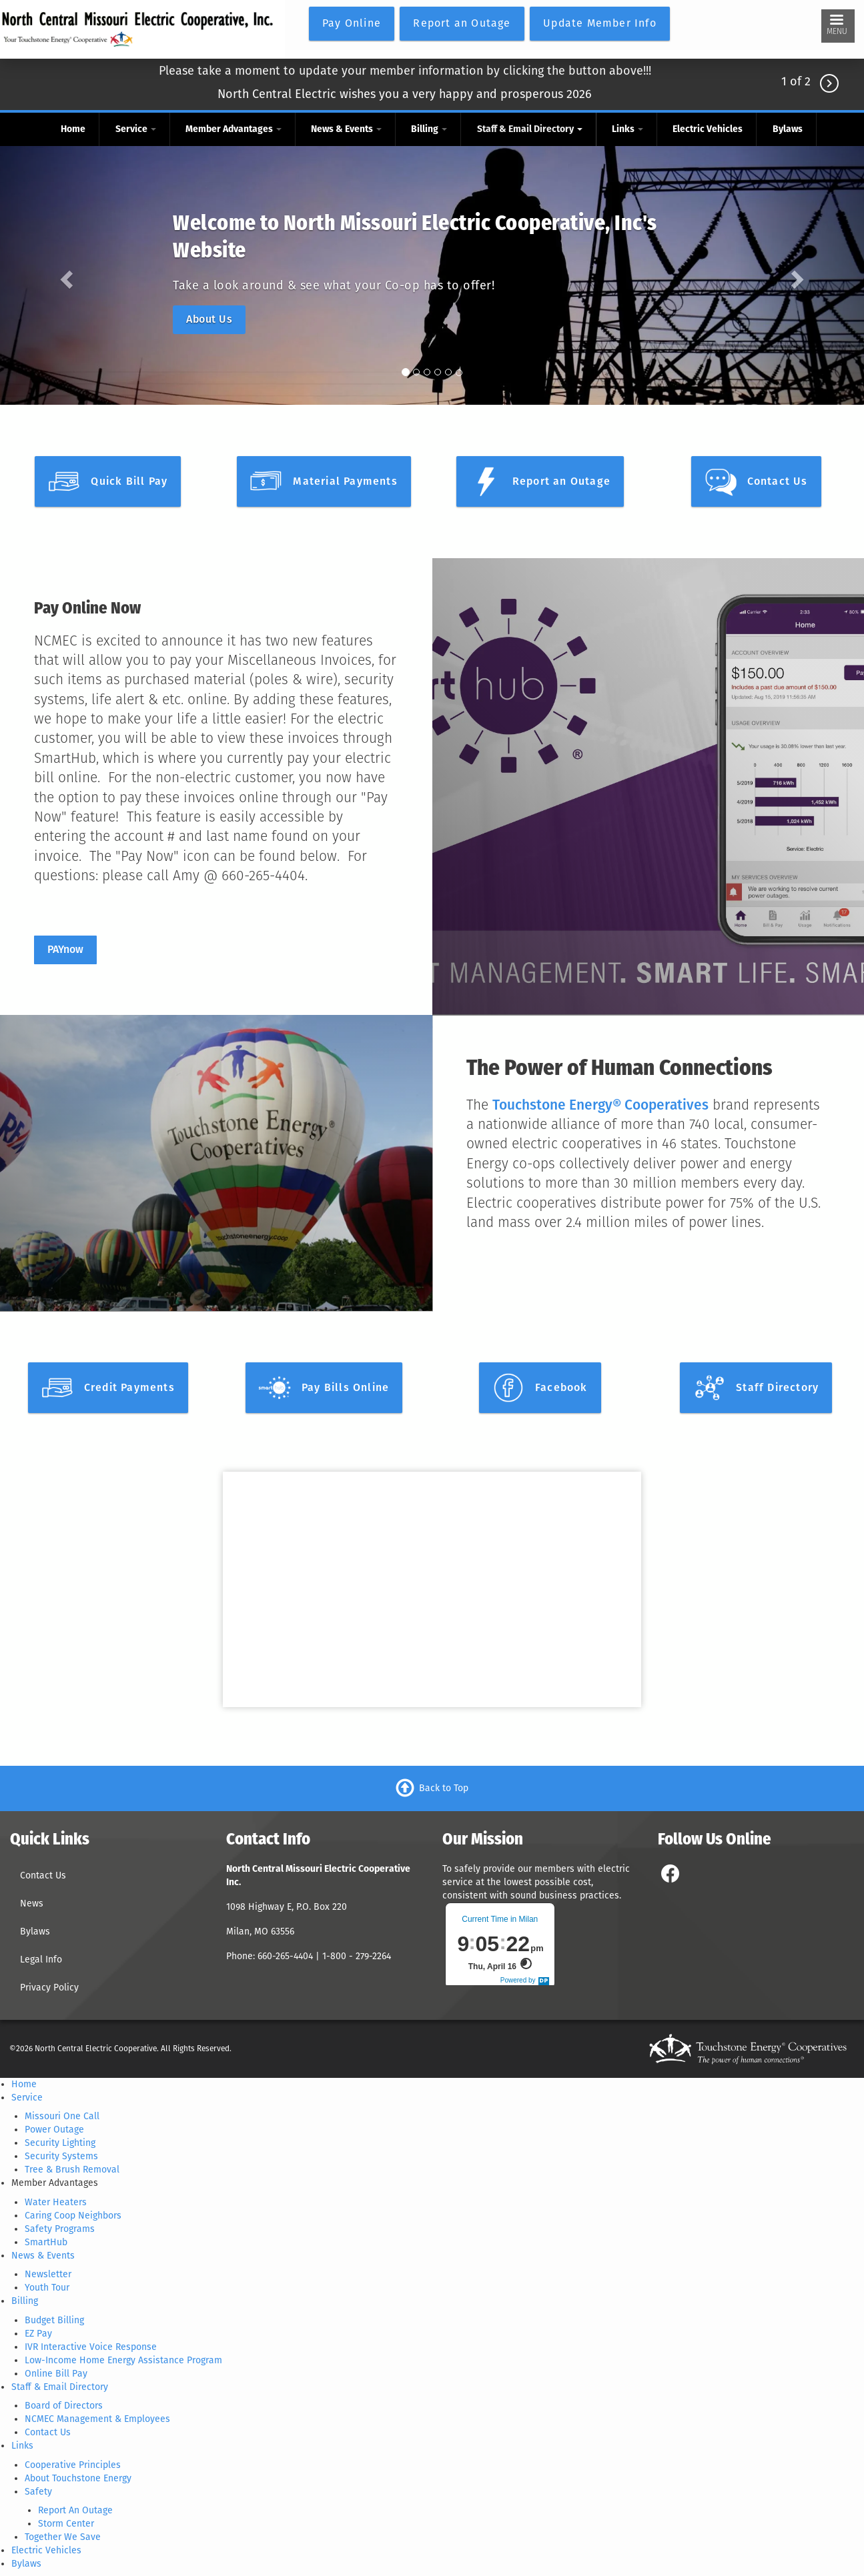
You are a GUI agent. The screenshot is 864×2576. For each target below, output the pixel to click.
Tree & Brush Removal (72, 2169)
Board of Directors (64, 2405)
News (31, 1903)
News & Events (346, 129)
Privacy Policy (49, 1987)
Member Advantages (233, 129)
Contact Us (43, 1875)
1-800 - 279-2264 (358, 1956)
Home (73, 129)
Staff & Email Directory (529, 129)
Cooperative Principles (73, 2465)
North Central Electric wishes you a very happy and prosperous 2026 (405, 94)
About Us (209, 319)
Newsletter (48, 2274)
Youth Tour (47, 2287)
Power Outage (54, 2129)
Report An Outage (75, 2510)
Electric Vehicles (708, 129)
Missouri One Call (62, 2116)
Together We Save (63, 2537)
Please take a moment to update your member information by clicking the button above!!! (405, 70)
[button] (64, 275)
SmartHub (46, 2242)
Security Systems (61, 2156)
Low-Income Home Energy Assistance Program (123, 2360)
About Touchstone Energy (78, 2478)
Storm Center (66, 2523)
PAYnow (65, 949)
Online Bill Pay (56, 2373)
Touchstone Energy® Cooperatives (600, 1105)
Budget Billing (54, 2320)
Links (627, 129)
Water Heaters (56, 2202)
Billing (429, 129)
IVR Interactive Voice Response (91, 2347)
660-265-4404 (287, 1956)
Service (135, 129)
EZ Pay (38, 2333)
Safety (38, 2491)
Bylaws (788, 129)
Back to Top (443, 1788)
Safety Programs (60, 2229)
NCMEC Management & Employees (97, 2419)
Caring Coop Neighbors (73, 2215)
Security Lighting (60, 2143)
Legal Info (41, 1959)
